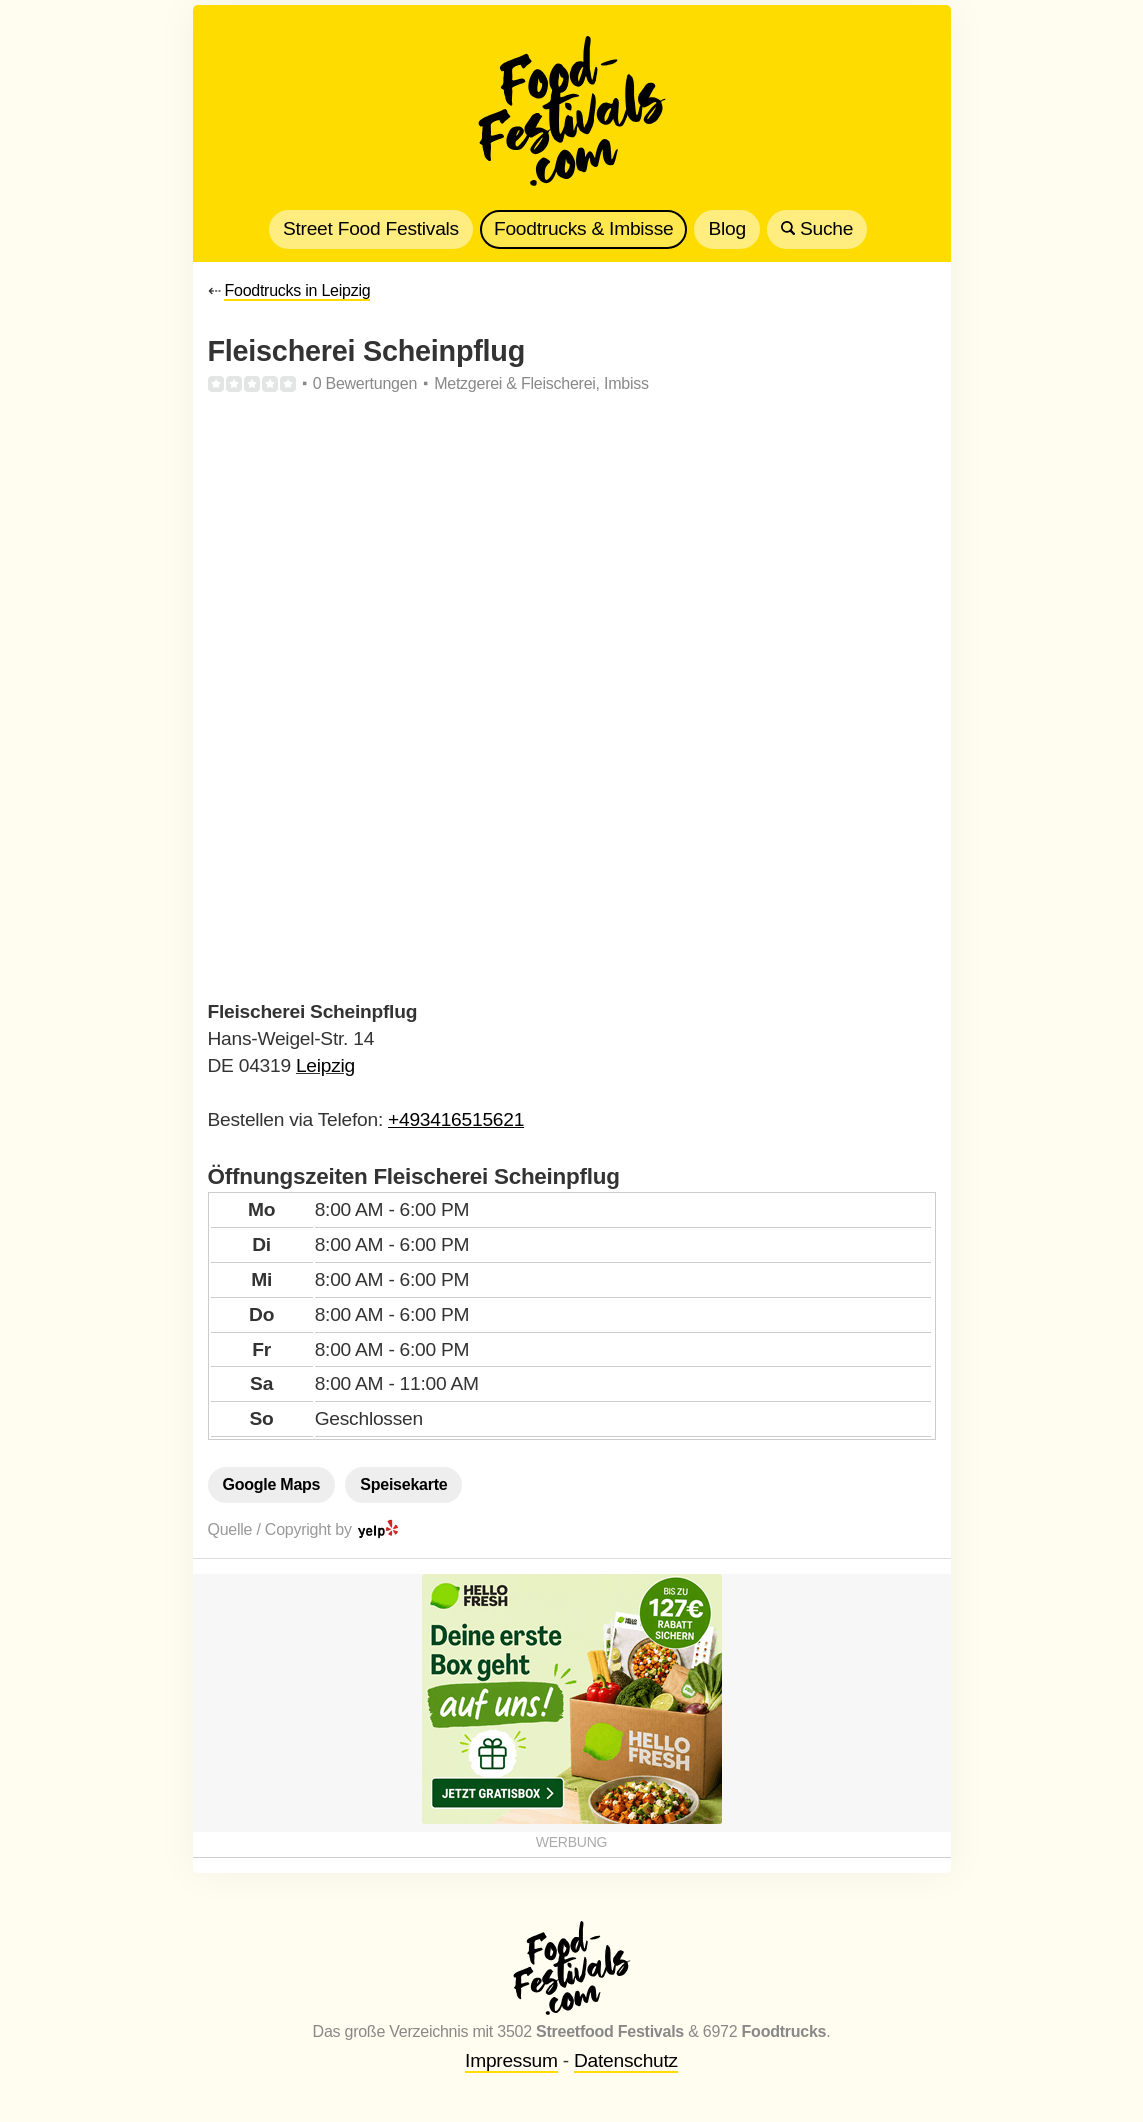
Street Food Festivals (371, 228)
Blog (726, 228)
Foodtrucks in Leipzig (297, 290)
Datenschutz (626, 2060)
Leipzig (325, 1065)
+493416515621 (456, 1119)
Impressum (511, 2060)
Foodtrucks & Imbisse (583, 228)
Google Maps (272, 1484)
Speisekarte (403, 1484)
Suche (817, 228)
